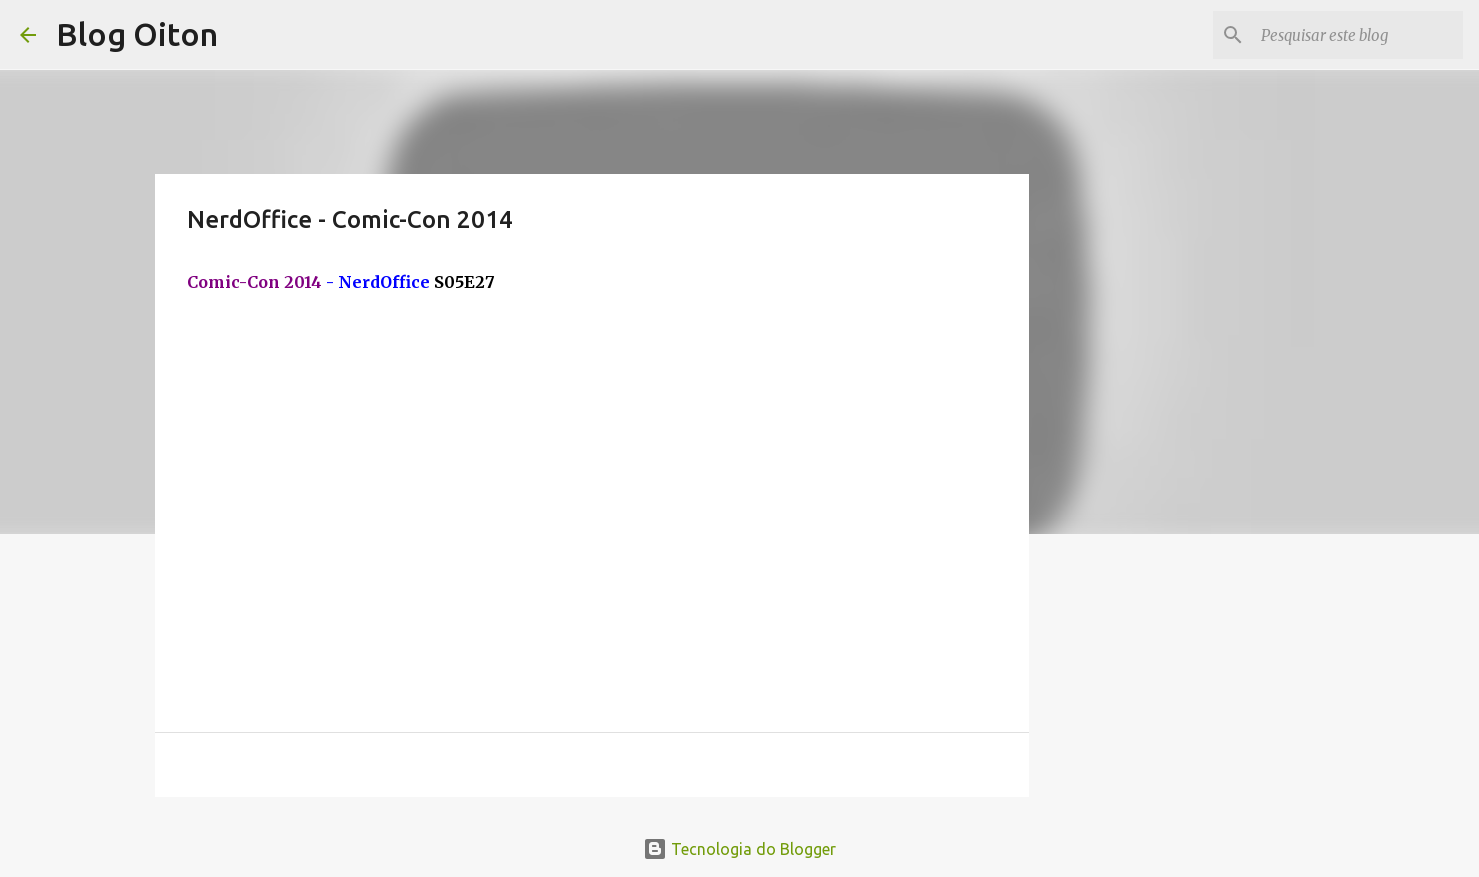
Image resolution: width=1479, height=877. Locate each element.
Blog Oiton (137, 34)
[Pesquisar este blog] (1358, 35)
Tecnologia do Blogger (739, 849)
